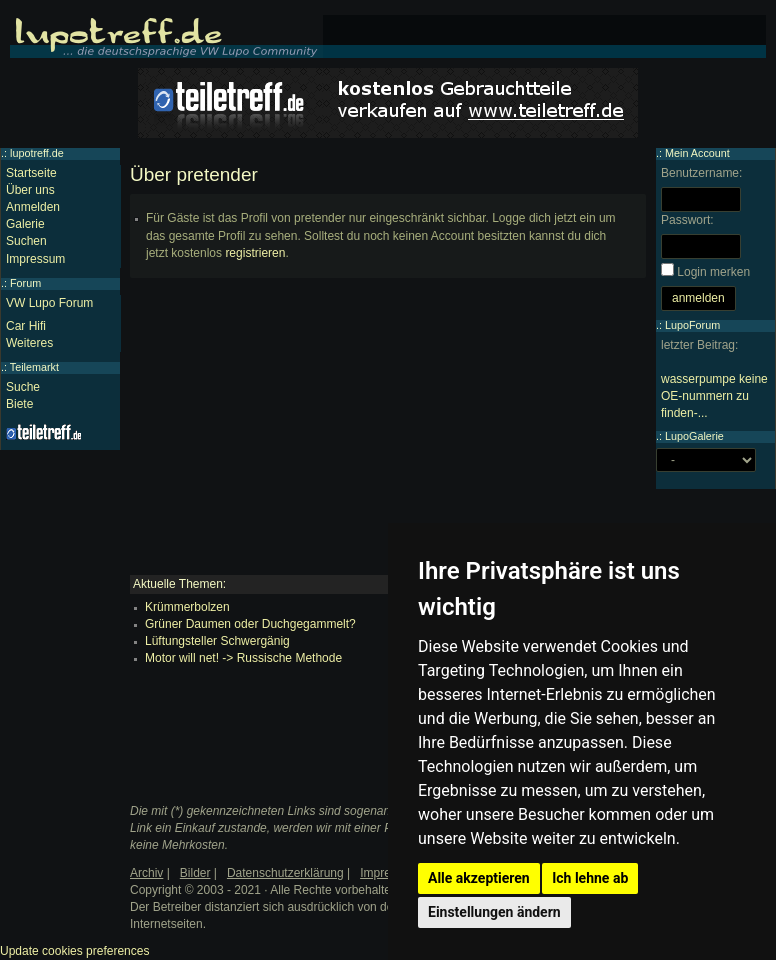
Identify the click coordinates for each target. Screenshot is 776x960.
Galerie (25, 224)
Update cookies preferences (74, 951)
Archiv (146, 873)
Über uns (30, 190)
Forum (25, 283)
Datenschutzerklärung (285, 873)
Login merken (713, 272)
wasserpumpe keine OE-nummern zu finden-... (714, 396)
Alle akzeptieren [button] (479, 878)
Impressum (35, 259)
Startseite (31, 173)
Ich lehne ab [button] (590, 878)
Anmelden (33, 207)
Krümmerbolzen (187, 607)
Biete (19, 404)
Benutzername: (701, 173)
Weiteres (29, 343)
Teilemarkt (34, 367)
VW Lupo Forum (49, 303)
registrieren (255, 253)
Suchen (26, 241)
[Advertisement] (388, 435)
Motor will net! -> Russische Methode (243, 658)
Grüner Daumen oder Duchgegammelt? (250, 624)
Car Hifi (26, 326)
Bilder (195, 873)
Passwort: (687, 220)
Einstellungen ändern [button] (494, 912)
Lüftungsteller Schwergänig (217, 641)
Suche (23, 387)
